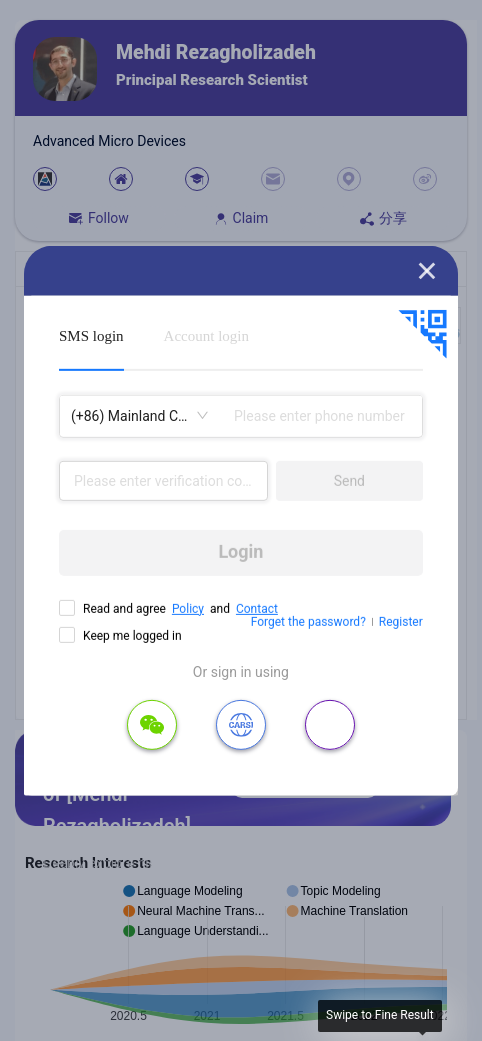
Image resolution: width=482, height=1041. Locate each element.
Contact (257, 608)
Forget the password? (308, 622)
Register (401, 622)
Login (240, 551)
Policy (188, 608)
